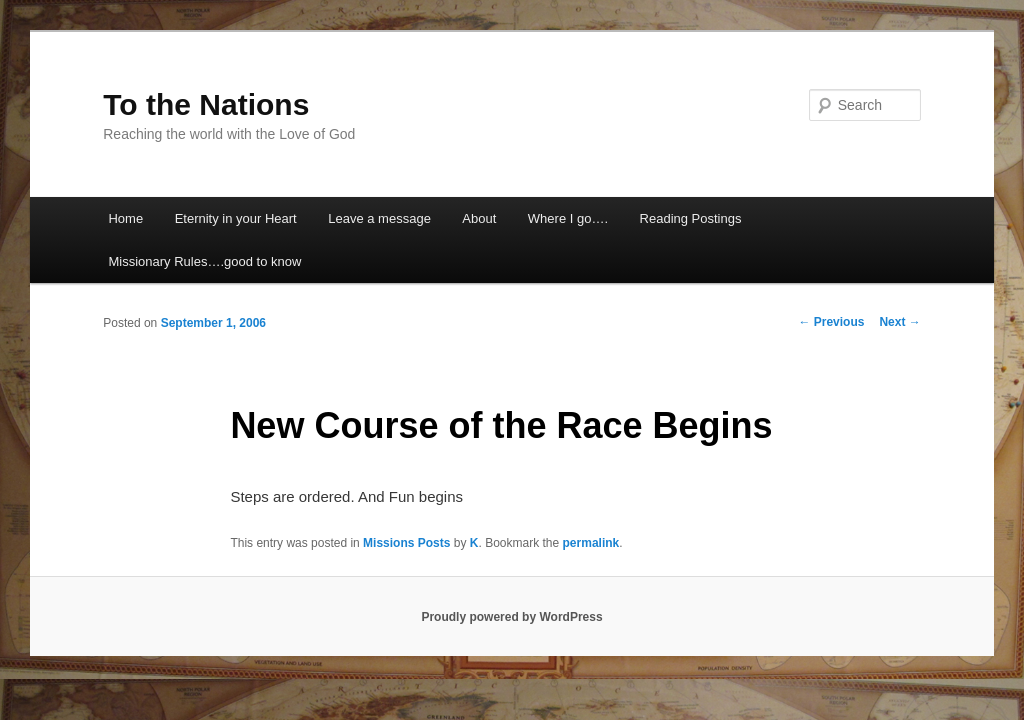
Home (125, 218)
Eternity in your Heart (236, 218)
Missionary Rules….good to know (204, 261)
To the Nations (206, 104)
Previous (831, 322)
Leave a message (379, 218)
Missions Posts (406, 543)
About (479, 218)
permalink (591, 543)
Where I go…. (568, 218)
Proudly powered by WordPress (511, 617)
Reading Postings (691, 218)
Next (899, 322)
